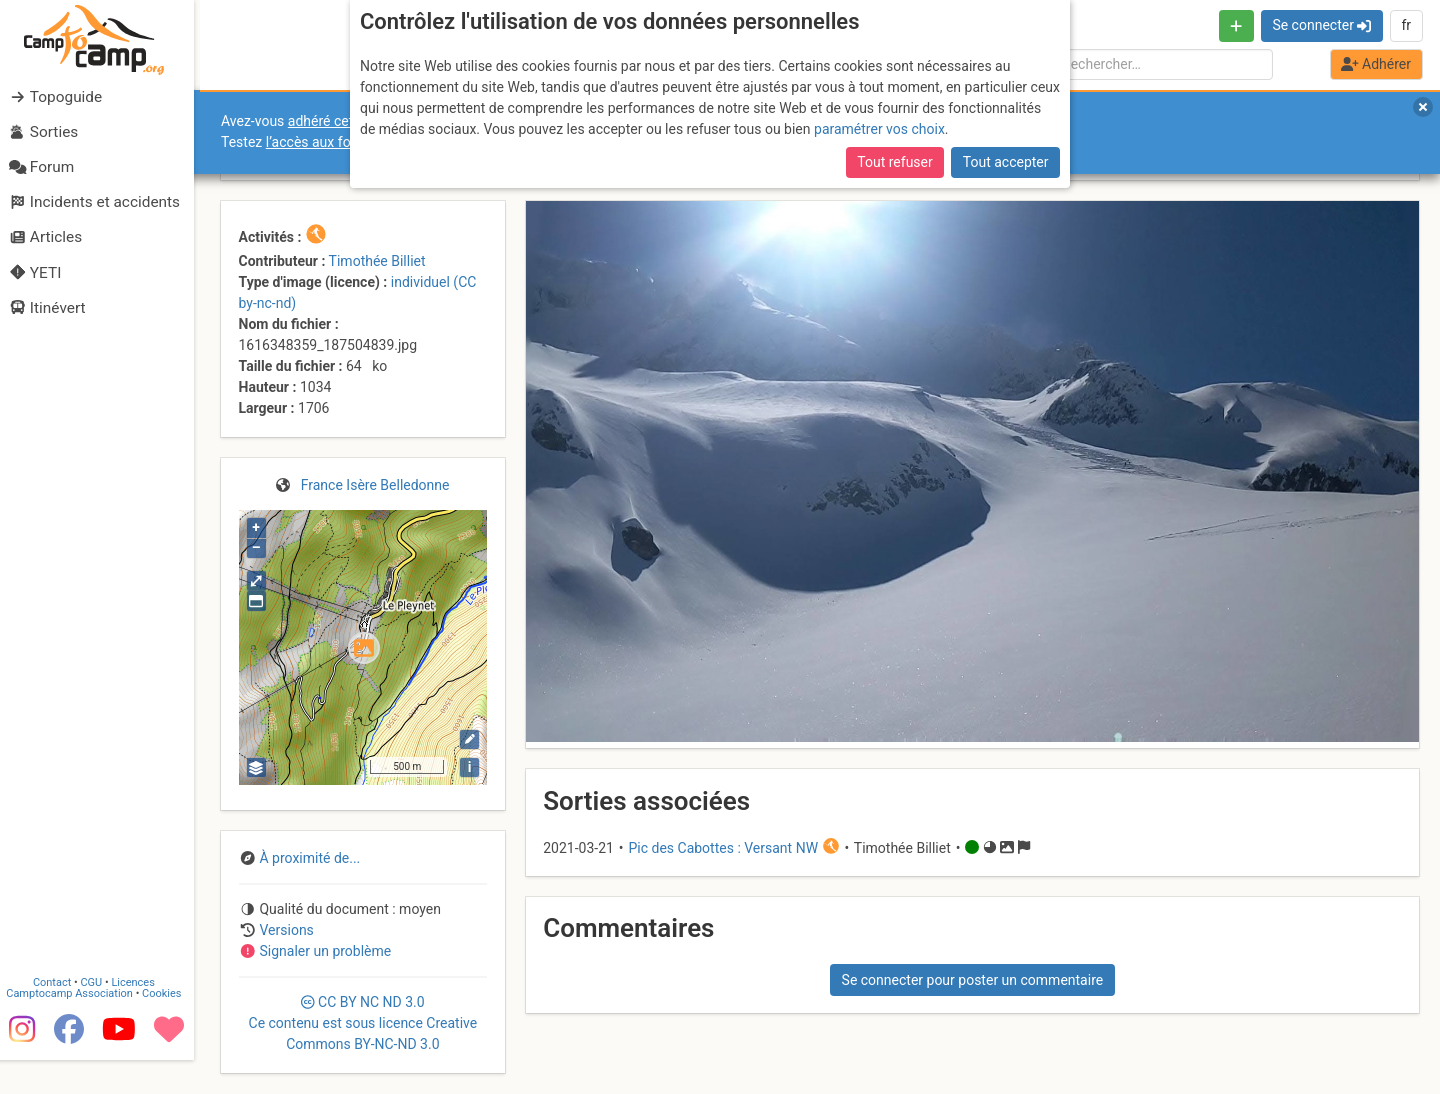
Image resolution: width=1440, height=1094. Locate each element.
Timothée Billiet (377, 261)
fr (1406, 25)
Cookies (167, 1027)
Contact (58, 1016)
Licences (139, 1016)
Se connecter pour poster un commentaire (973, 980)
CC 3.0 (363, 1023)
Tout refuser (894, 162)
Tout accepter (1006, 162)
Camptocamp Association (75, 1027)
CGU (98, 1016)
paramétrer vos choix (879, 129)
